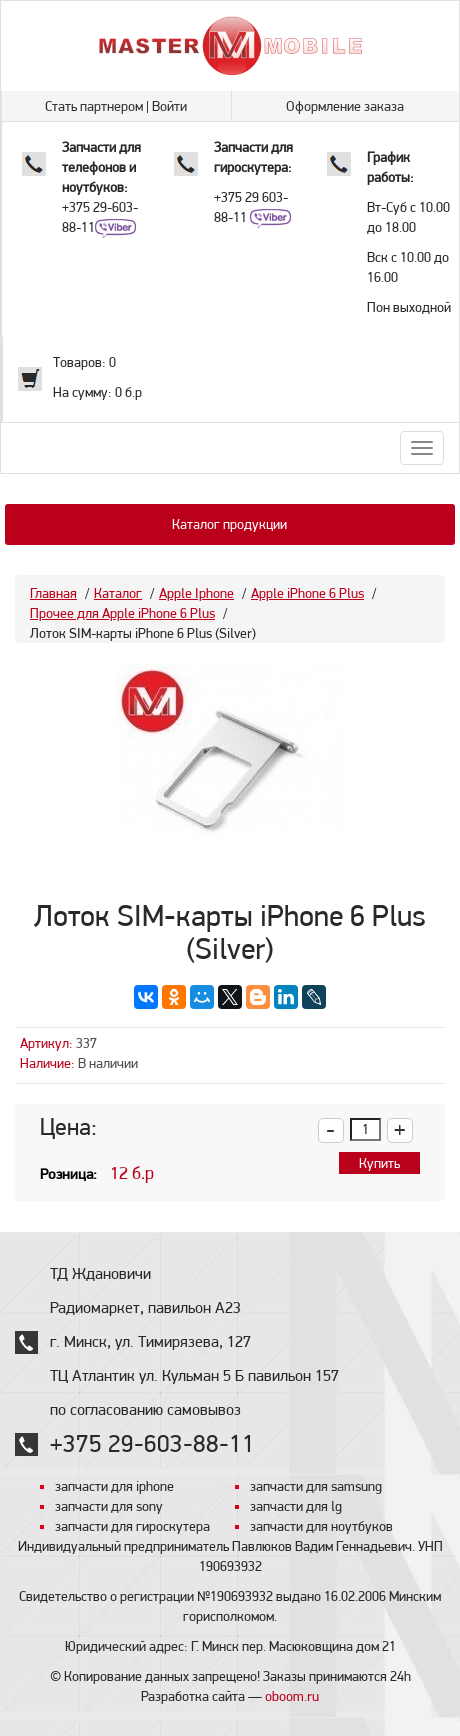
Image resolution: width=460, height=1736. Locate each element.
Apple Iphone (196, 593)
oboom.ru (292, 1696)
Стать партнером (94, 106)
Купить (379, 1163)
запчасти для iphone (114, 1486)
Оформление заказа (345, 106)
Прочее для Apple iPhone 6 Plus (122, 613)
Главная (53, 593)
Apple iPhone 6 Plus (307, 593)
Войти (169, 106)
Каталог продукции (229, 524)
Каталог (118, 593)
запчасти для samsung (316, 1486)
